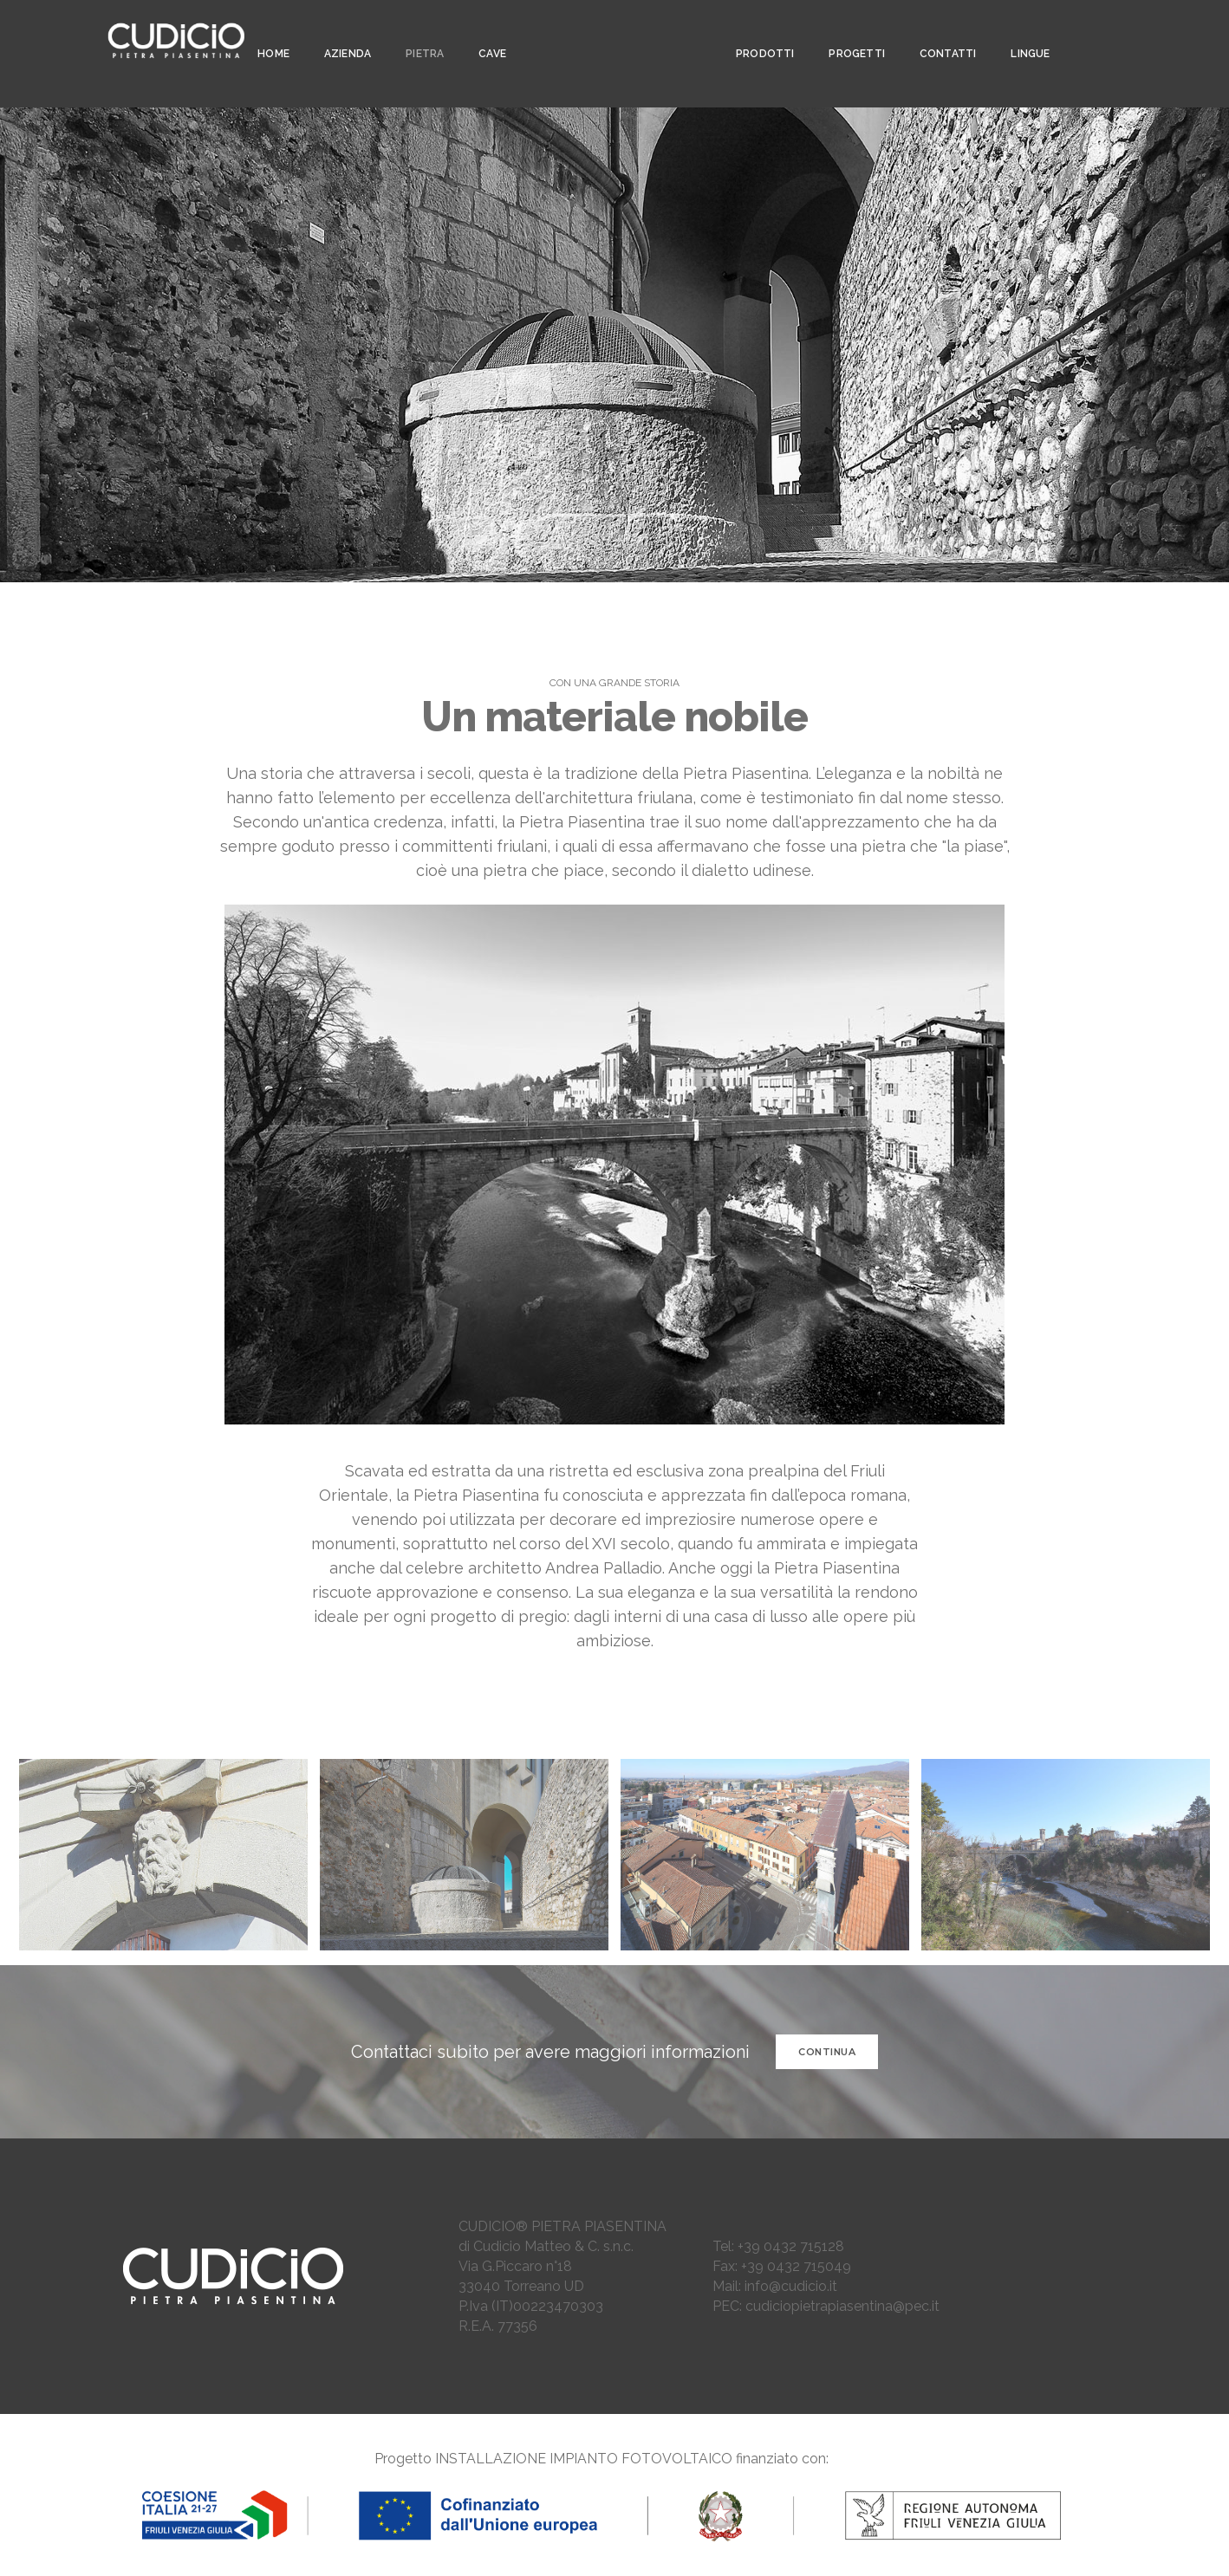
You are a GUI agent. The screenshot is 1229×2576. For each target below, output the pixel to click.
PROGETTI (848, 31)
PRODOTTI (757, 31)
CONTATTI (940, 31)
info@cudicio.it (791, 2286)
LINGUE (1022, 31)
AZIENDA (342, 31)
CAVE (487, 31)
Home (268, 31)
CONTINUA (826, 2052)
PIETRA (419, 31)
